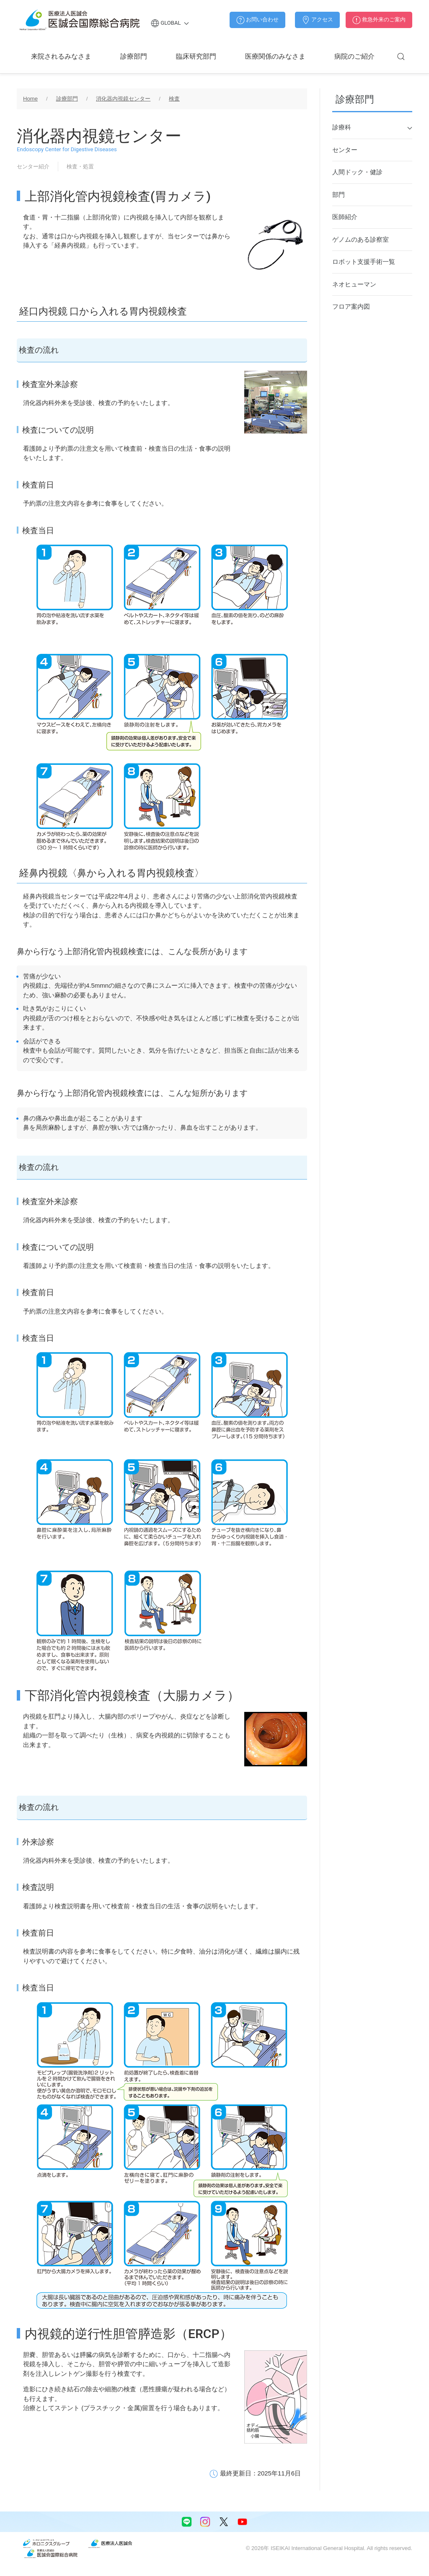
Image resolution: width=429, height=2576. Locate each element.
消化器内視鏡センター (123, 99)
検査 (174, 99)
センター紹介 (33, 166)
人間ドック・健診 (357, 172)
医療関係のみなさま (275, 56)
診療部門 (133, 56)
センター (344, 149)
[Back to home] (79, 20)
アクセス (317, 20)
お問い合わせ (257, 20)
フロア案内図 (351, 306)
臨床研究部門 (196, 56)
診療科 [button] (372, 128)
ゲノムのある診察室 (360, 239)
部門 (338, 194)
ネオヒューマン (354, 284)
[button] (400, 56)
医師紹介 (344, 216)
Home (30, 99)
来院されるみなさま (61, 56)
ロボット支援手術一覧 (363, 261)
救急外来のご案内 (379, 20)
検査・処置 (80, 166)
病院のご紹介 (354, 56)
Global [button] (170, 23)
